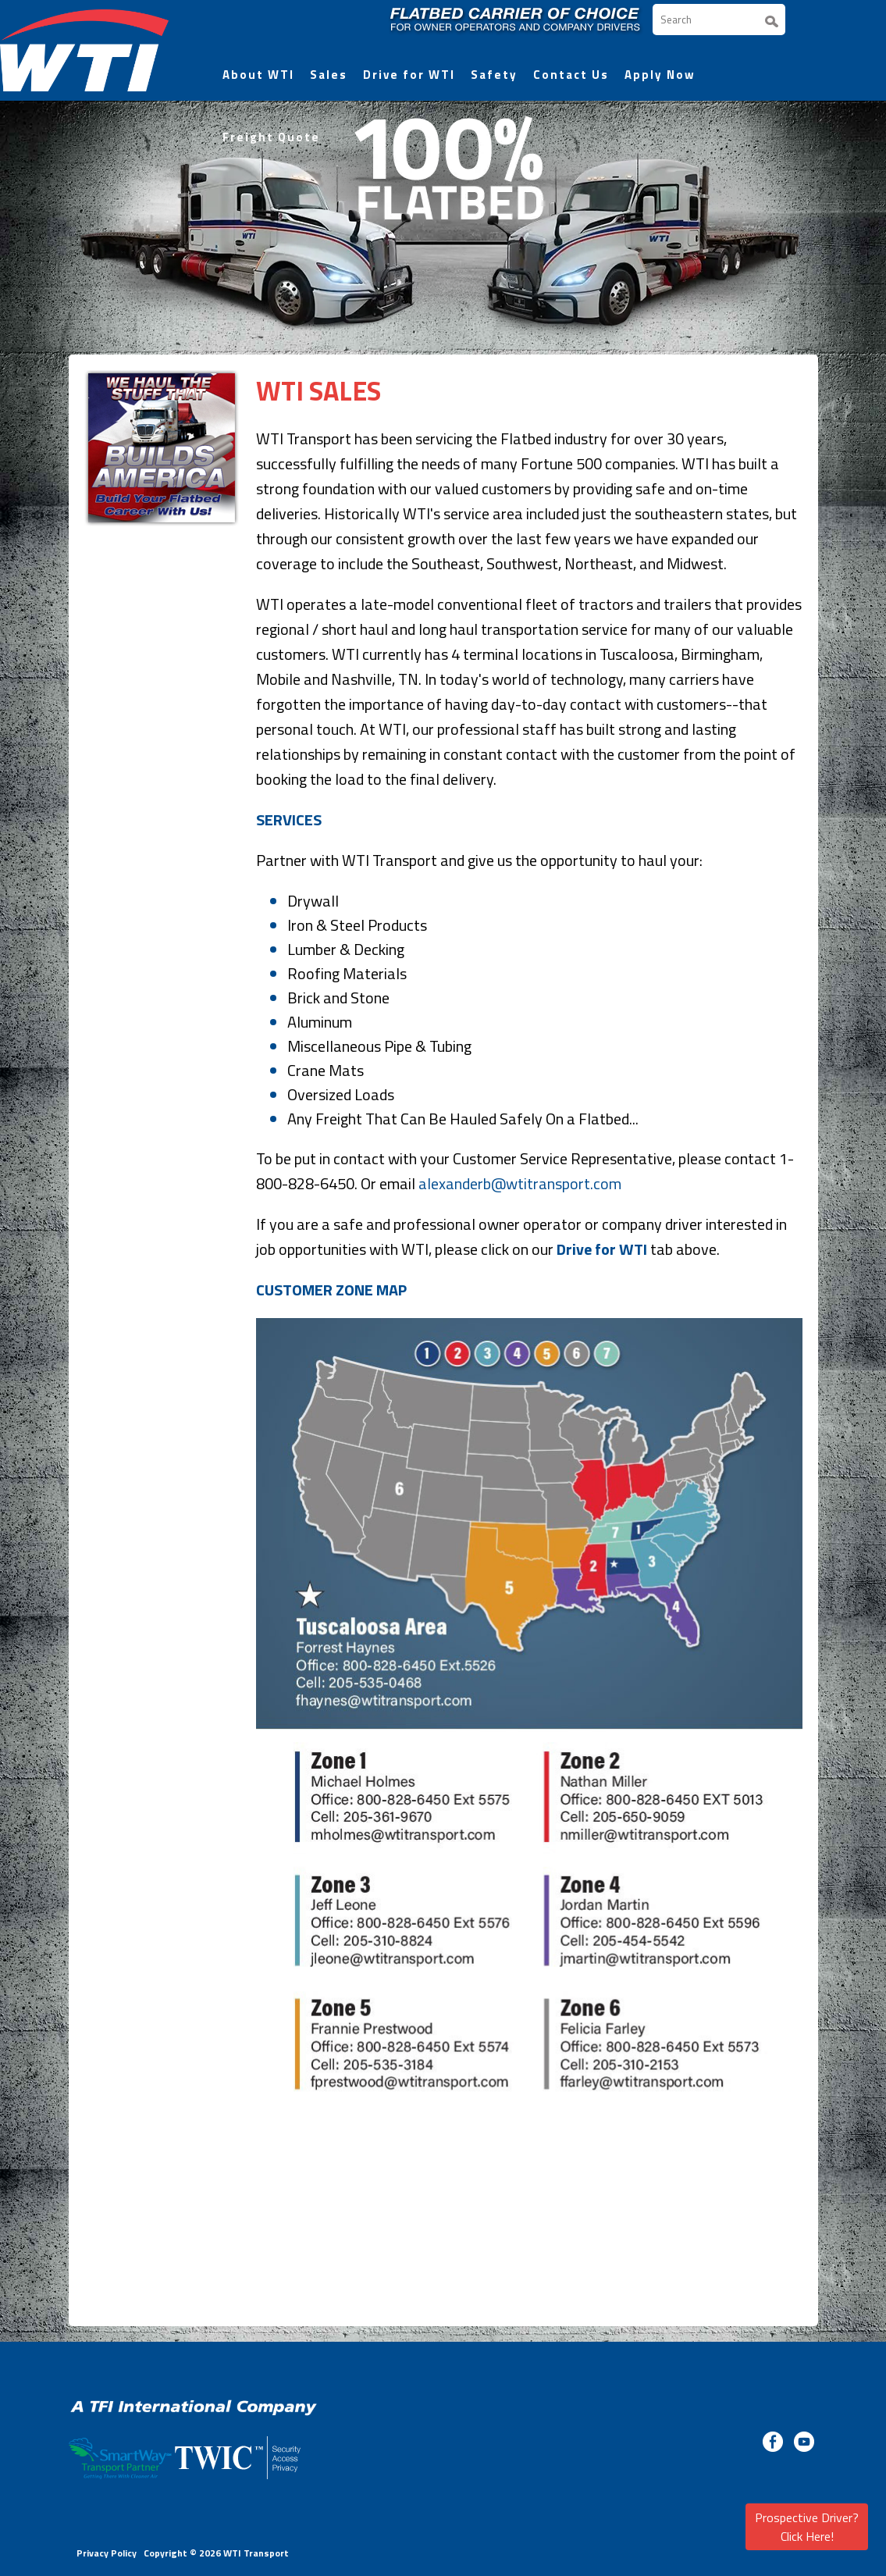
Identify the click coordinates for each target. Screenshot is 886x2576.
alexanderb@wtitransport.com (519, 1183)
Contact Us (571, 75)
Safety (494, 75)
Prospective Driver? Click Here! (807, 2527)
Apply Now (660, 75)
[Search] (719, 19)
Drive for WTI (409, 75)
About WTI (258, 75)
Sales (328, 75)
